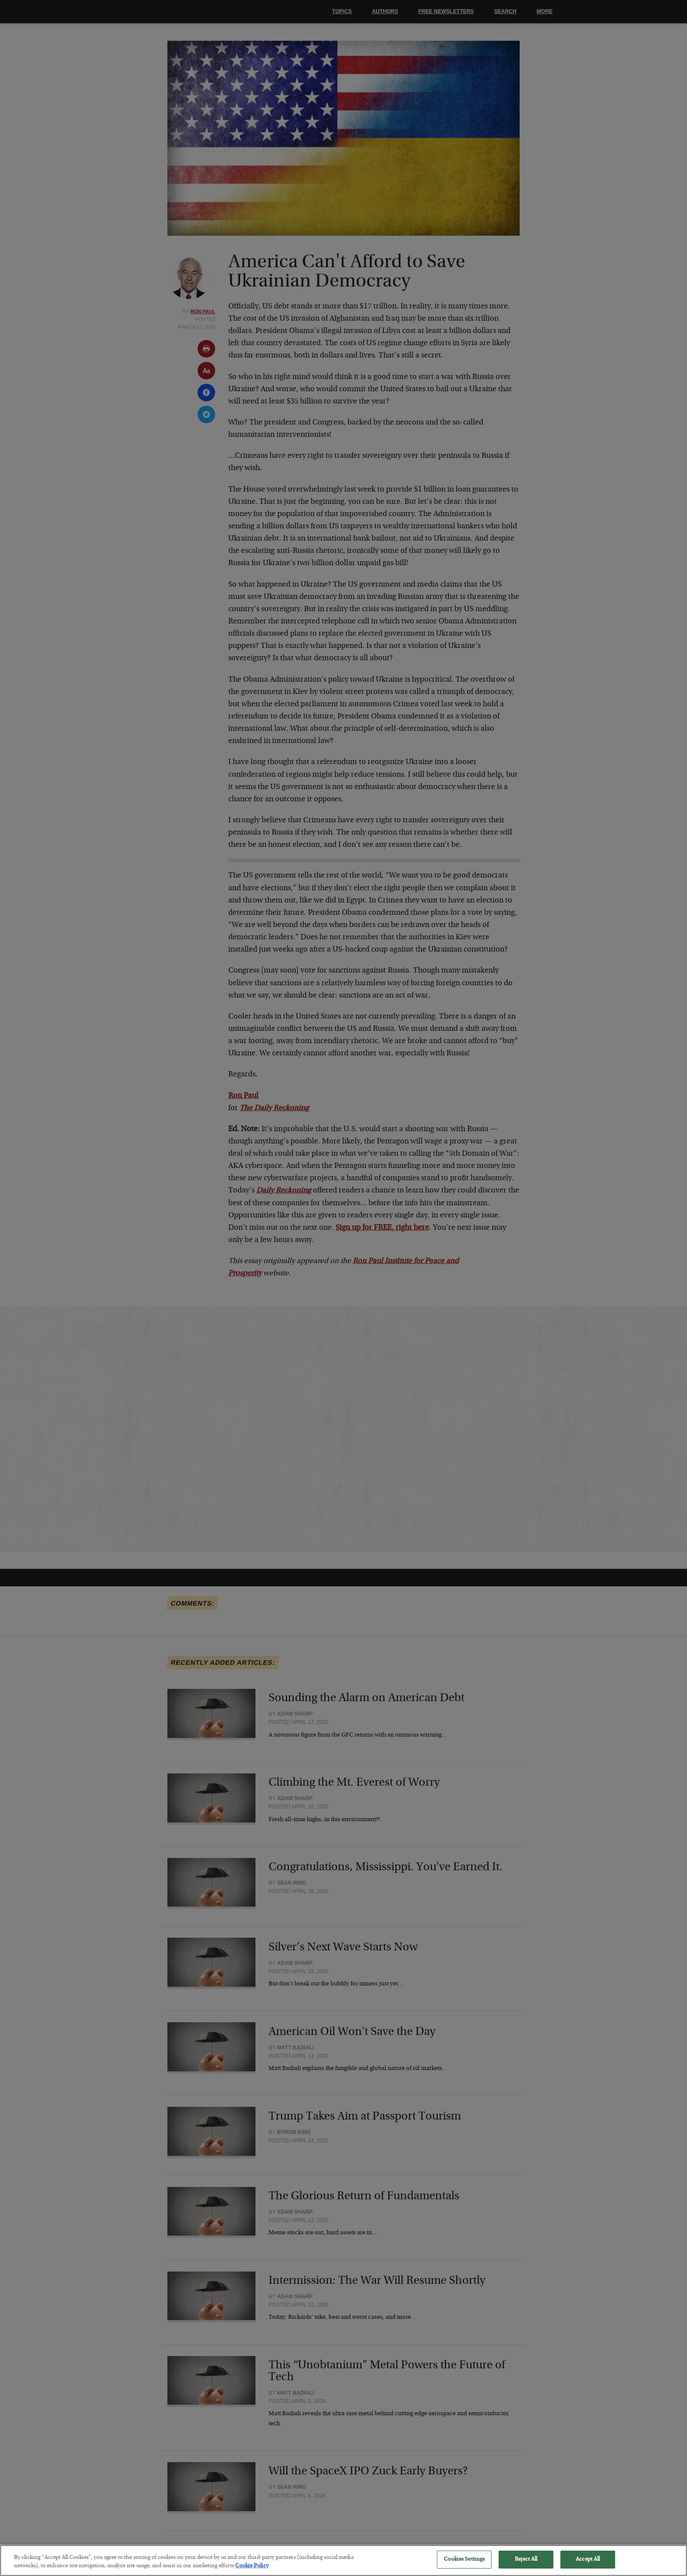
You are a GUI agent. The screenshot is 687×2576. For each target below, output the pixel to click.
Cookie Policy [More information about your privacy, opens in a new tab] (252, 2572)
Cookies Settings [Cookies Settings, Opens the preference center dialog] (464, 2565)
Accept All (588, 2565)
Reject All (526, 2565)
